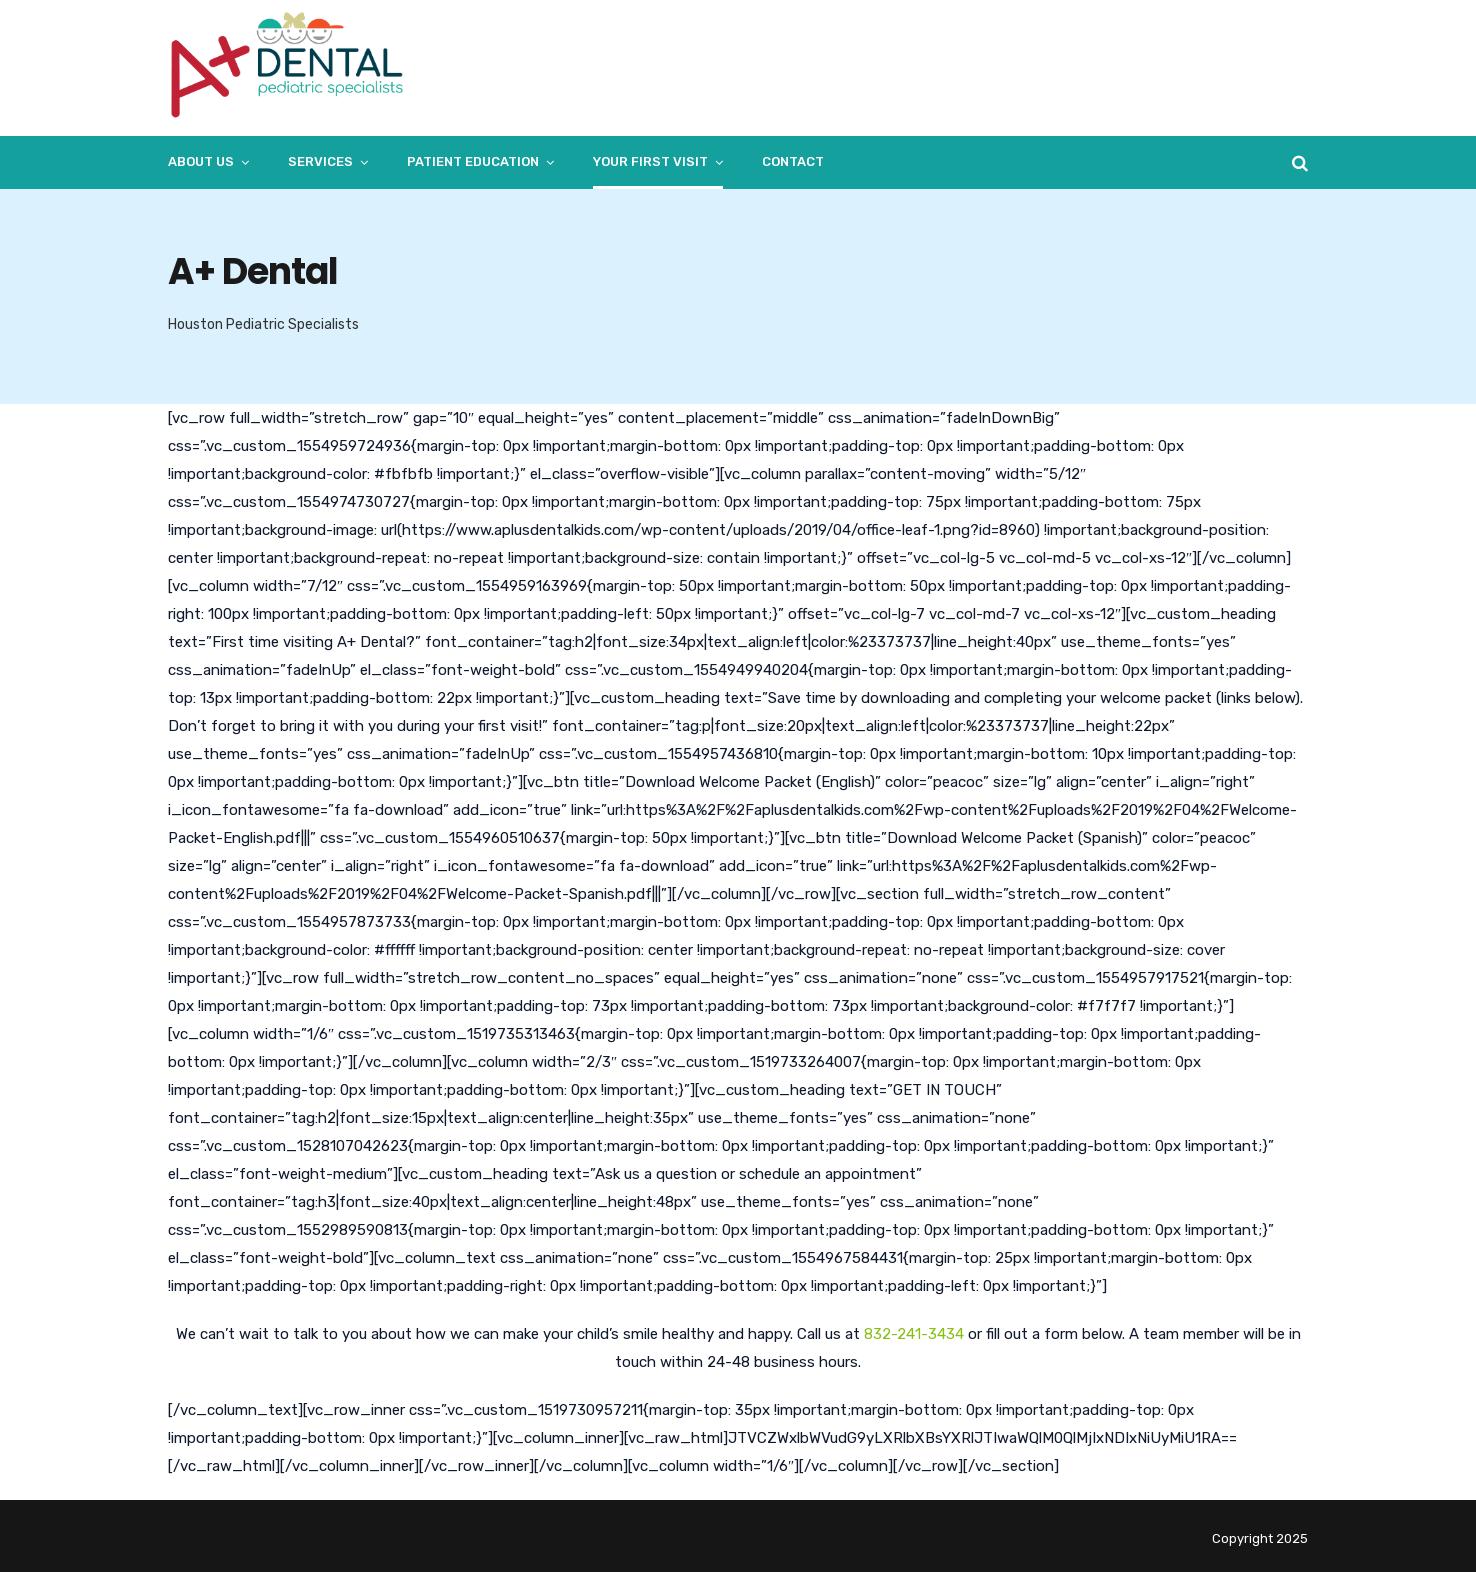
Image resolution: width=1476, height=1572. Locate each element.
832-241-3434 (914, 1334)
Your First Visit (650, 161)
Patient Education (473, 161)
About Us (201, 161)
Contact (793, 161)
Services (320, 161)
